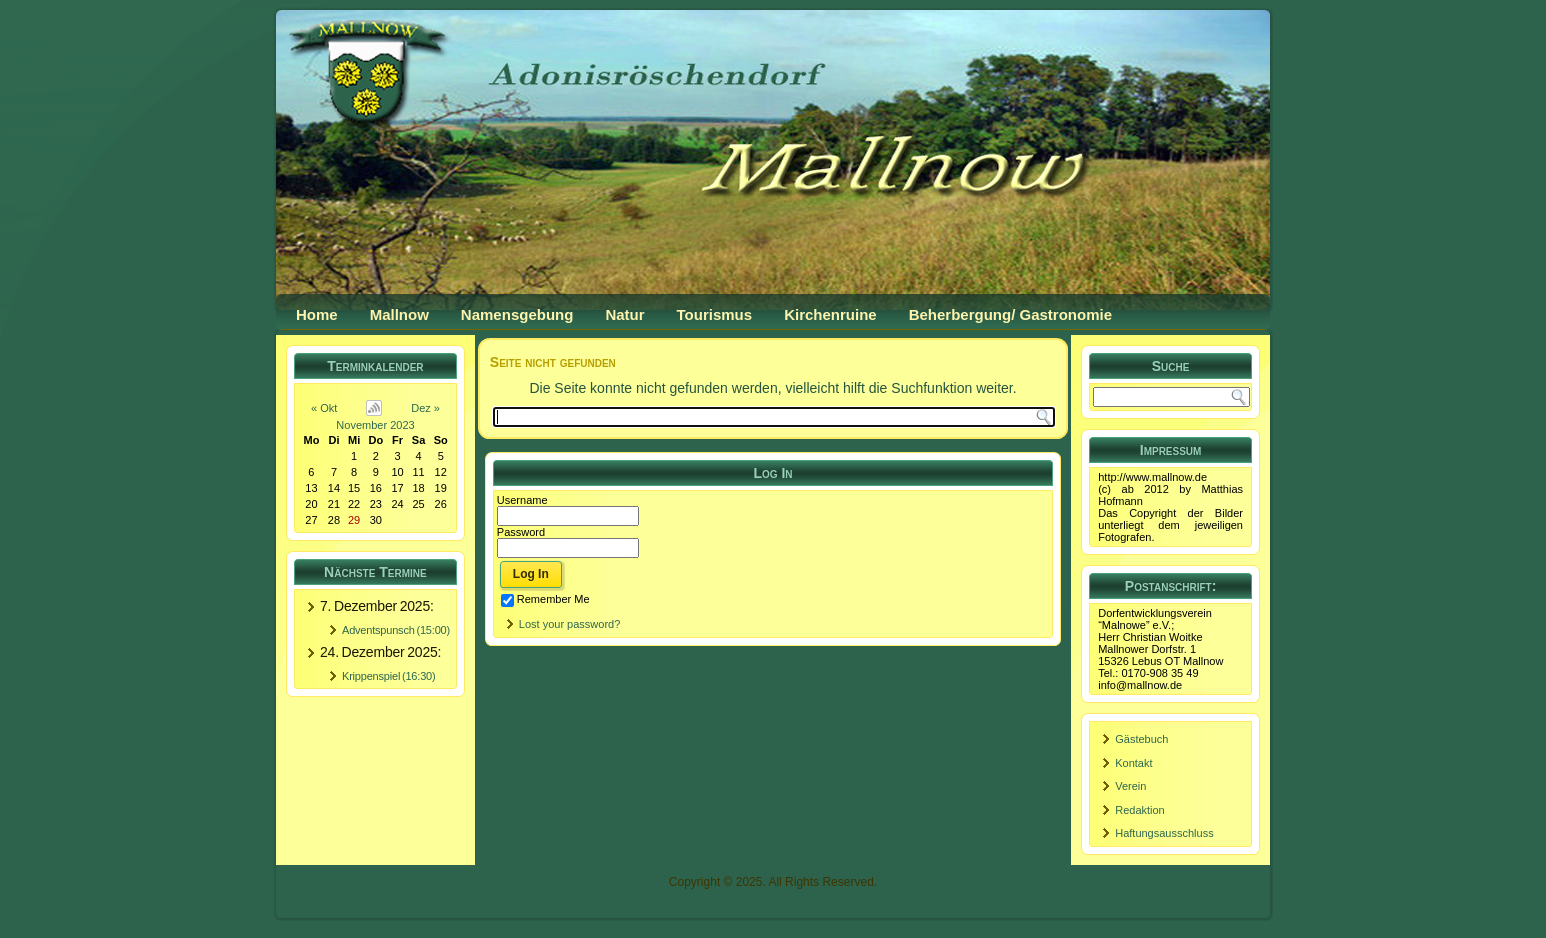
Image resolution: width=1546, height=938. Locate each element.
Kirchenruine (830, 314)
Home (317, 314)
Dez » (425, 408)
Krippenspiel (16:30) (388, 676)
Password (521, 532)
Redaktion (1140, 810)
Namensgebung (517, 314)
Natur (624, 314)
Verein (1130, 786)
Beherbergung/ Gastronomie (1010, 314)
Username (522, 500)
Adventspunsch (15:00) (396, 630)
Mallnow (399, 314)
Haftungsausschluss (1164, 833)
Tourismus (715, 314)
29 (354, 520)
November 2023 (375, 425)
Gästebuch (1141, 739)
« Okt (324, 408)
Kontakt (1133, 763)
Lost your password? (570, 624)
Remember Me (545, 599)
